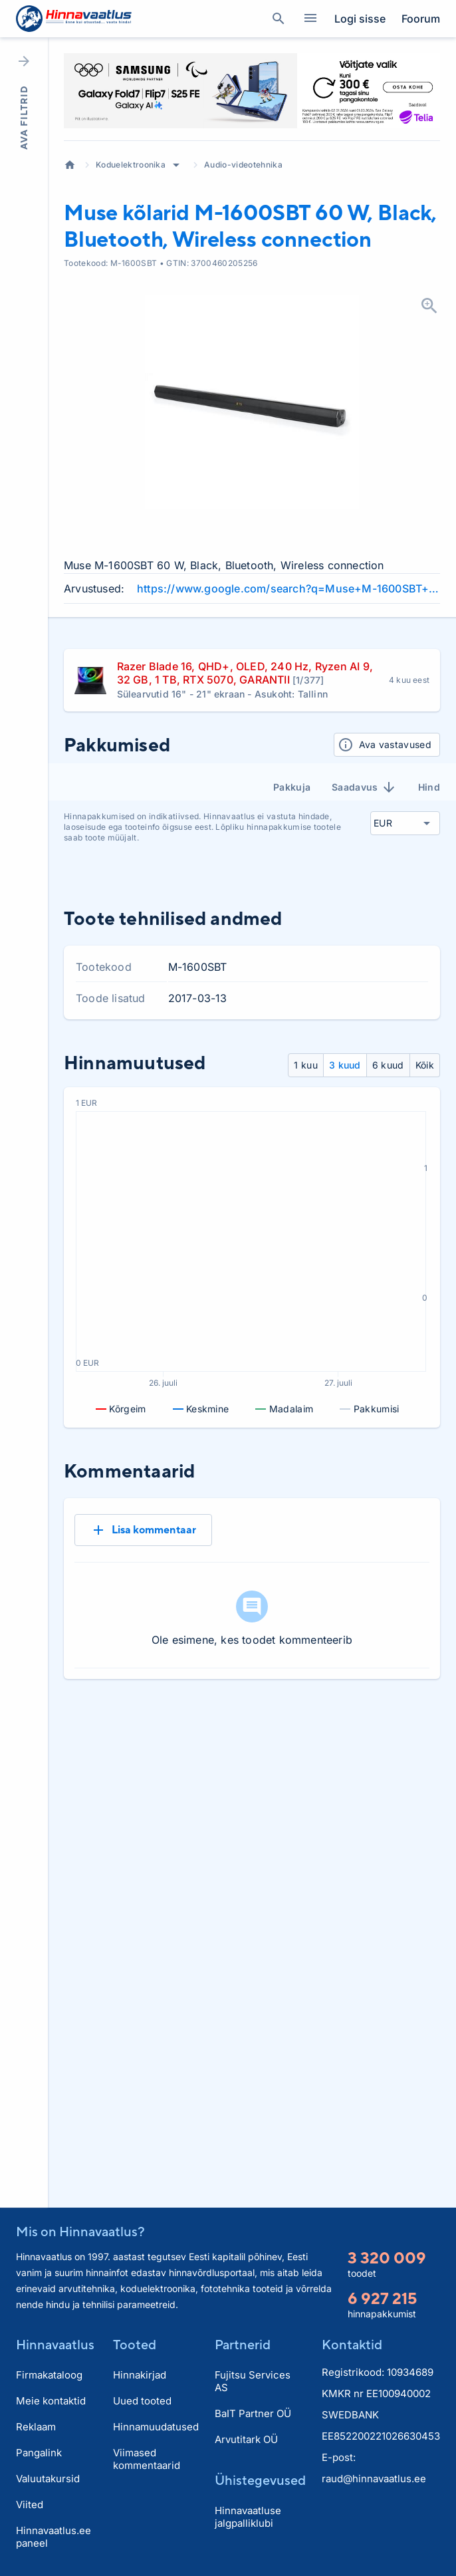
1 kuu (306, 1065)
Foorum (420, 18)
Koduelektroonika (131, 165)
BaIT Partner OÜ (253, 2413)
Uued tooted (142, 2400)
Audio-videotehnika (243, 165)
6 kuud (388, 1065)
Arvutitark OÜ (246, 2439)
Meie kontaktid (51, 2400)
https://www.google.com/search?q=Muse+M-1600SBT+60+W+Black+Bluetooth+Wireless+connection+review (288, 588)
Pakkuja (291, 787)
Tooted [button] (134, 2344)
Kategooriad (305, 18)
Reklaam (36, 2426)
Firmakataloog (49, 2375)
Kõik (424, 1065)
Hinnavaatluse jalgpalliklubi (248, 2516)
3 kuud (345, 1065)
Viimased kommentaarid (146, 2459)
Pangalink (39, 2452)
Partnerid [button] (243, 2344)
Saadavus (364, 787)
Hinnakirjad (139, 2375)
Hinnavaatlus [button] (55, 2344)
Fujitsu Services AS (252, 2381)
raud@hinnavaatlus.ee (374, 2478)
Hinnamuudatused (156, 2426)
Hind (429, 787)
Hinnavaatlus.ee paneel (53, 2536)
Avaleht (70, 165)
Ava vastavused (384, 745)
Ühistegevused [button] (260, 2480)
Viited (29, 2504)
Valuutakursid (48, 2478)
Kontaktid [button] (352, 2344)
